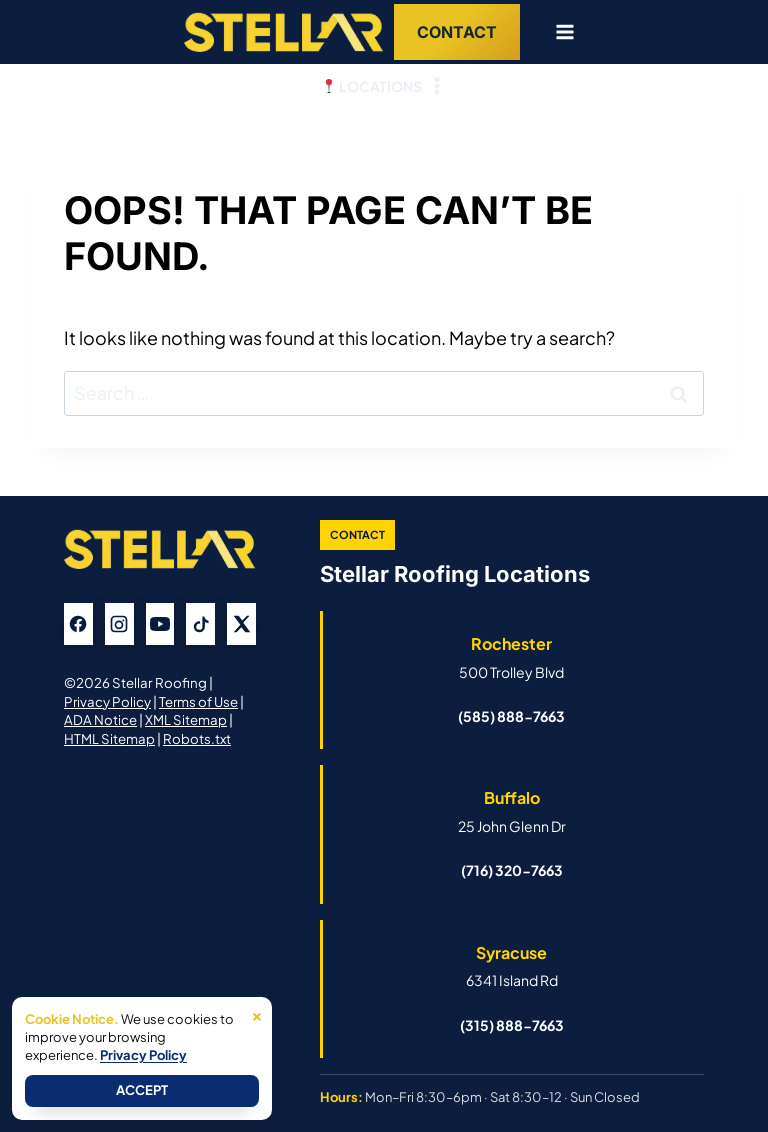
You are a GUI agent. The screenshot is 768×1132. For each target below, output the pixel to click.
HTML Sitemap (109, 738)
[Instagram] (119, 624)
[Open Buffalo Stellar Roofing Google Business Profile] (511, 811)
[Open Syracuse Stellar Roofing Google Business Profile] (511, 966)
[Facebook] (78, 624)
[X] (241, 624)
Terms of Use (200, 701)
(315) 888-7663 (512, 1025)
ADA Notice (100, 719)
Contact (457, 32)
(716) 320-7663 (512, 870)
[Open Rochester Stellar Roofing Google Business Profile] (511, 657)
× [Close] (257, 1014)
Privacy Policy (108, 701)
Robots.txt (197, 738)
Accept (142, 1090)
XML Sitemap (186, 719)
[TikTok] (200, 624)
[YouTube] (160, 624)
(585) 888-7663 (511, 716)
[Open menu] (557, 31)
